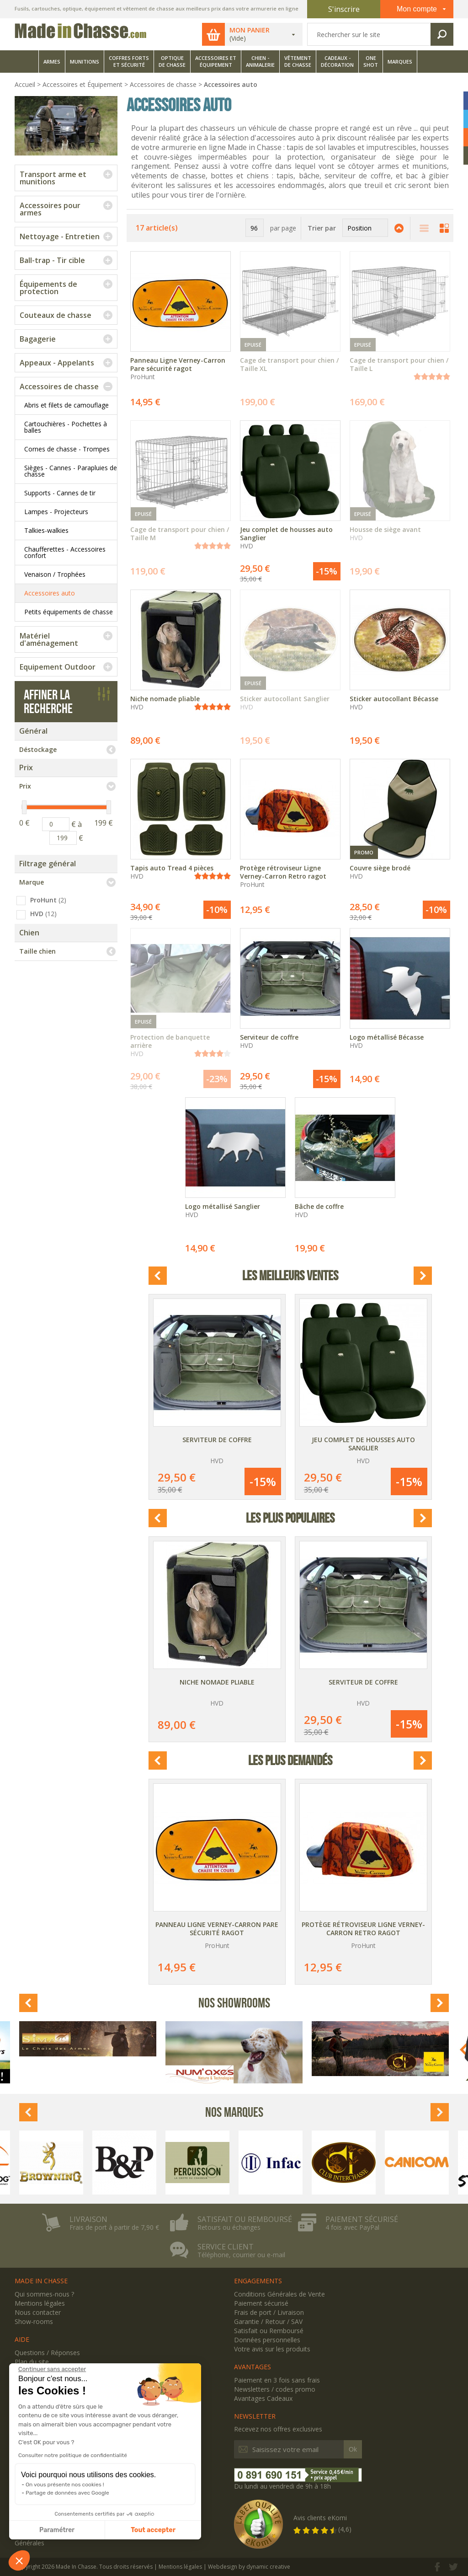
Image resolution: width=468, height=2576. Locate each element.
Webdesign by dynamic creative (249, 2567)
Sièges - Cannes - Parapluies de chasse (70, 470)
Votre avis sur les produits (272, 2349)
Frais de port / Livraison (269, 2312)
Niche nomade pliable (217, 1682)
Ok (353, 2449)
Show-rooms (34, 2321)
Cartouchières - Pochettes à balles (65, 427)
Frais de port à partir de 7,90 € (114, 2227)
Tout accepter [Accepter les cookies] (153, 2530)
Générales (29, 2542)
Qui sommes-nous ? (44, 2294)
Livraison (88, 2219)
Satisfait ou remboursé (244, 2219)
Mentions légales (40, 2303)
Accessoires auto (49, 593)
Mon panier (249, 30)
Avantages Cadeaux (263, 2398)
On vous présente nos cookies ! (65, 2484)
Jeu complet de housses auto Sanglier (363, 1443)
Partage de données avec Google (67, 2493)
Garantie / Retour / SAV (268, 2321)
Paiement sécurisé (361, 2219)
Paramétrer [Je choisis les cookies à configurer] (56, 2530)
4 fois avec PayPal (352, 2227)
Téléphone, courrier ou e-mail (241, 2255)
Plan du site (32, 2361)
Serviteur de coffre (217, 1439)
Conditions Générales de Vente (279, 2294)
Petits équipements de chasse (68, 611)
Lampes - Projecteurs (56, 511)
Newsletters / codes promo (274, 2389)
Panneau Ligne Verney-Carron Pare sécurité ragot (216, 1928)
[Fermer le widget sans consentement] (52, 2369)
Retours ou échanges (229, 2227)
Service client (225, 2247)
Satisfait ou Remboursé (268, 2330)
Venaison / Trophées (54, 574)
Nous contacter (38, 2312)
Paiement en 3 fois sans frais (277, 2380)
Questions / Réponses (47, 2352)
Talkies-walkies (46, 530)
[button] (19, 2560)
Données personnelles (267, 2339)
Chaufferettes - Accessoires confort (65, 552)
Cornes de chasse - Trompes (67, 449)
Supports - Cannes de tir (60, 492)
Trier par (322, 228)
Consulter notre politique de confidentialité (72, 2455)
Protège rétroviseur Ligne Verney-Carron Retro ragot (363, 1928)
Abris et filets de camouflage (66, 405)
